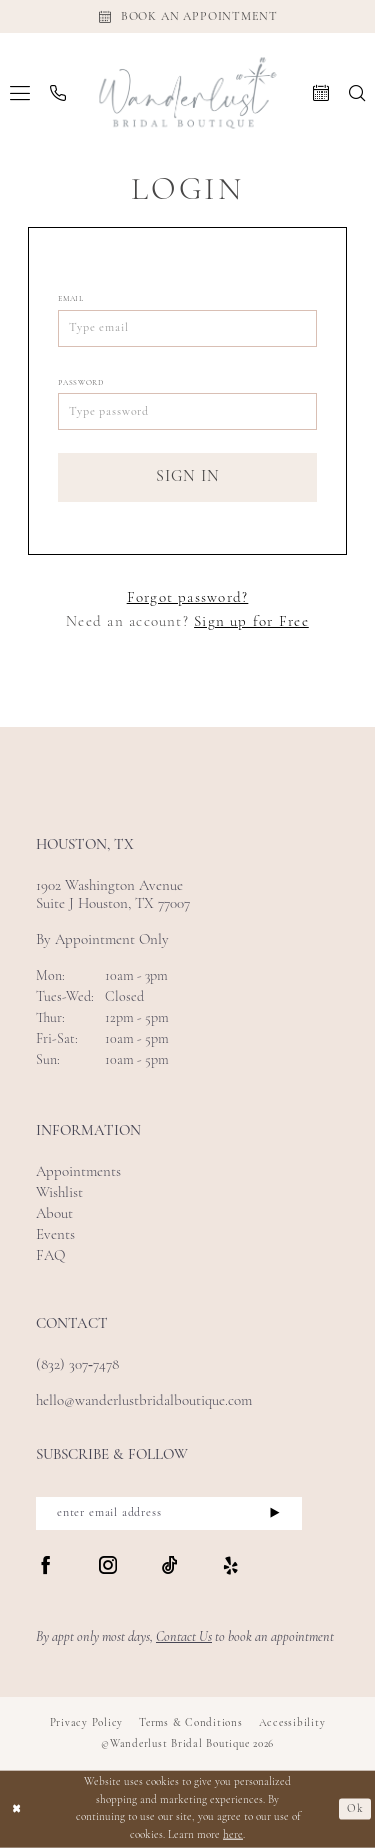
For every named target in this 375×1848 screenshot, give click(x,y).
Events (55, 1235)
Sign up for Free (251, 622)
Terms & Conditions (191, 1723)
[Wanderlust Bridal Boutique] (187, 92)
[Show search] (357, 93)
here (233, 1835)
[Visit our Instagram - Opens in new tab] (108, 1567)
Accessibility (292, 1723)
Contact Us (184, 1637)
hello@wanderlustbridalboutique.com (144, 1401)
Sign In (188, 477)
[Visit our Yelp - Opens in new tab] (230, 1567)
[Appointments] (187, 16)
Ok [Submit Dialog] (355, 1809)
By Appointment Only (102, 940)
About (54, 1214)
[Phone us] (58, 93)
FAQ (50, 1256)
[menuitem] (20, 93)
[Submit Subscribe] (275, 1513)
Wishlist (59, 1193)
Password (80, 383)
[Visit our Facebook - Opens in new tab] (46, 1567)
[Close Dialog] (17, 1809)
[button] (20, 93)
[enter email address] (169, 1513)
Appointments (78, 1172)
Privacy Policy (87, 1723)
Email (70, 299)
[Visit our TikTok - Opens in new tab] (170, 1567)
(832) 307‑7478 (77, 1365)
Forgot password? (188, 598)
